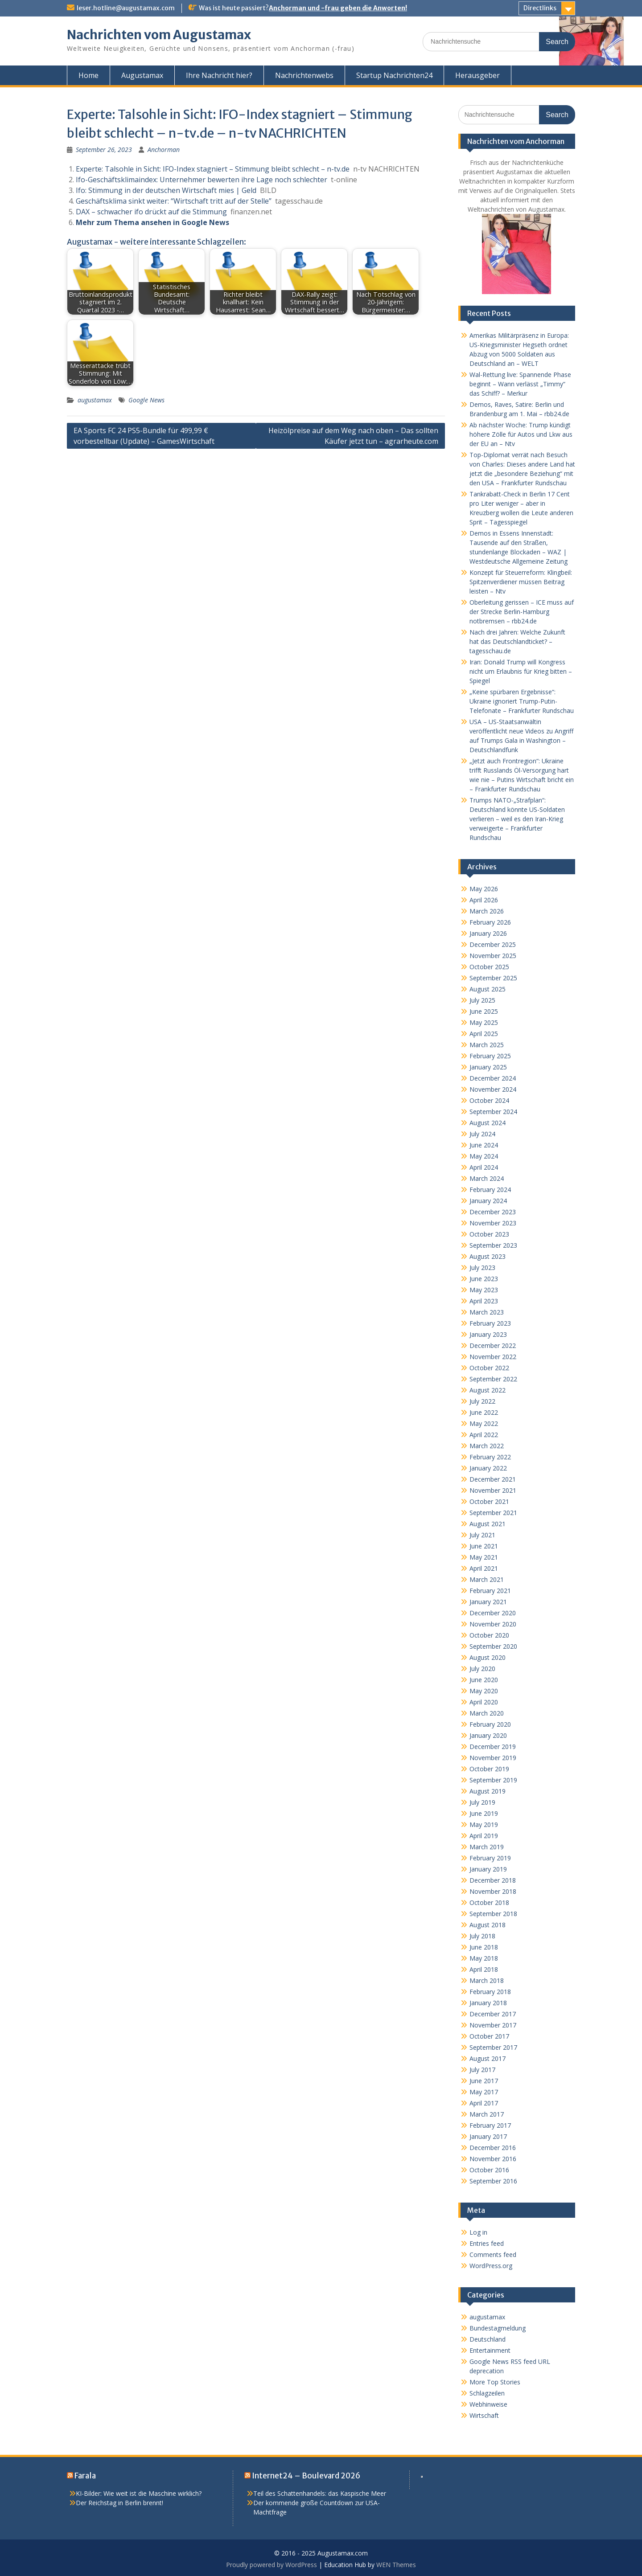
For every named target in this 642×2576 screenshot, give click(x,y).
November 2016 (492, 2158)
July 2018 (482, 1936)
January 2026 (488, 933)
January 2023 (488, 1334)
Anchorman (164, 149)
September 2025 (493, 978)
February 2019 (490, 1858)
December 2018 (492, 1880)
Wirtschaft (484, 2415)
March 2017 (486, 2114)
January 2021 (488, 1601)
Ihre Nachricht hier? (219, 75)
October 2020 (489, 1635)
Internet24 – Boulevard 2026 (306, 2476)
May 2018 (483, 1958)
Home (88, 75)
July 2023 (482, 1267)
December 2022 (492, 1345)
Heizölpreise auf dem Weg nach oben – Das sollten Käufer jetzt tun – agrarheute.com (353, 436)
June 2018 (483, 1947)
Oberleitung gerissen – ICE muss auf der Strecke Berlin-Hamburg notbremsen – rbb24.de (521, 611)
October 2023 (489, 1234)
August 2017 (487, 2058)
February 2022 (490, 1457)
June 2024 (483, 1145)
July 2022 (482, 1401)
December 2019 (492, 1746)
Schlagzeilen (487, 2393)
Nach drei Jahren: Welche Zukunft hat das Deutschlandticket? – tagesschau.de (517, 641)
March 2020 (486, 1713)
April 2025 (483, 1033)
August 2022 (487, 1390)
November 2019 (492, 1757)
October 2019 (489, 1769)
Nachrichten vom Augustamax (159, 35)
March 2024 (486, 1178)
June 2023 (483, 1278)
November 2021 (492, 1490)
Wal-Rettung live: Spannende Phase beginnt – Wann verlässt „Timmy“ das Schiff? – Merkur (520, 383)
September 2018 (493, 1913)
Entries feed (486, 2243)
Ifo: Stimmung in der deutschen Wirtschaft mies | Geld (166, 190)
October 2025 (489, 966)
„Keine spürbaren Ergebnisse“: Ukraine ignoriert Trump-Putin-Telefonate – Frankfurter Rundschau (521, 701)
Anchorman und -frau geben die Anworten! (338, 8)
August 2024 (487, 1122)
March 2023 (486, 1312)
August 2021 (487, 1523)
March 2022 (486, 1446)
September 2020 (493, 1646)
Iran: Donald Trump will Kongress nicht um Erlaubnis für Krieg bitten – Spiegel (520, 671)
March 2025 (486, 1044)
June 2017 (483, 2080)
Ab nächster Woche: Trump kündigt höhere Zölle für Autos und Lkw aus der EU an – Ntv (520, 434)
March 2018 (486, 1980)
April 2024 (483, 1167)
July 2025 (482, 1000)
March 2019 (486, 1847)
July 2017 (482, 2069)
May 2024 (483, 1156)
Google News (146, 400)
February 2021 (490, 1590)
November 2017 (492, 2025)
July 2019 (482, 1802)
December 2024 (492, 1078)
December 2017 (492, 2014)
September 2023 (493, 1245)
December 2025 (492, 944)
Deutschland (487, 2339)
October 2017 (489, 2036)
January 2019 (488, 1869)
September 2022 (493, 1379)
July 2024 (482, 1134)
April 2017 (483, 2103)
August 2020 (487, 1657)
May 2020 (483, 1691)
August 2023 (487, 1256)
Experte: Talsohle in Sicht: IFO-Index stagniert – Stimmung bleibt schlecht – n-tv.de (213, 169)
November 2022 (492, 1356)
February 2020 (490, 1724)
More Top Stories (494, 2382)
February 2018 (490, 1991)
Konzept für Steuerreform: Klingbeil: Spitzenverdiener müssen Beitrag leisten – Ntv (520, 581)
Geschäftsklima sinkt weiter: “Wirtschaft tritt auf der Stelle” (174, 201)
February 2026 (490, 922)
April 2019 (483, 1835)
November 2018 (492, 1891)
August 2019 (487, 1791)
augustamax (95, 400)
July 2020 (482, 1668)
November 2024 (492, 1089)
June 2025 (483, 1011)
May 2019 (483, 1824)
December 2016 (492, 2147)
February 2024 (490, 1189)
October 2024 (489, 1100)
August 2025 (487, 989)
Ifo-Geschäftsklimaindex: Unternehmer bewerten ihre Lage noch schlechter (201, 179)
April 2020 (483, 1702)
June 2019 (483, 1813)
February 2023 (490, 1323)
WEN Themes (396, 2564)
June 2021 (483, 1546)
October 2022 (489, 1368)
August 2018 (487, 1925)
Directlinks (539, 8)
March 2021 (486, 1579)
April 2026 (483, 900)
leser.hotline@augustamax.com (126, 8)
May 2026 (483, 889)
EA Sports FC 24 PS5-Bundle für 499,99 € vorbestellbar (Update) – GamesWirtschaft (144, 436)
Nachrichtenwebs (304, 75)
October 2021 (489, 1501)
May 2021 (483, 1557)
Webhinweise (488, 2404)
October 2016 (489, 2170)
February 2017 (490, 2125)
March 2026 (486, 911)
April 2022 (483, 1434)
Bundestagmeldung (497, 2328)
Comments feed (492, 2254)
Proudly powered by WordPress (271, 2564)
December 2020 (492, 1613)
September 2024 (493, 1111)
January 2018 (488, 2003)
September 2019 (493, 1780)
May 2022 (483, 1423)
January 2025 (488, 1067)
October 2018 (489, 1902)
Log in (478, 2232)
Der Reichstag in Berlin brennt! (119, 2502)
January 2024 (488, 1200)
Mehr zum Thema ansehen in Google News (152, 222)
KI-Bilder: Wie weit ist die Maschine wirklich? (139, 2493)
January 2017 (488, 2136)
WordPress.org (490, 2265)
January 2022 (488, 1468)
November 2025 (492, 955)
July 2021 (482, 1535)
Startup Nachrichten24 (394, 75)
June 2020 (483, 1679)
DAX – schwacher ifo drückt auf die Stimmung (151, 212)
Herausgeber (477, 75)
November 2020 (492, 1624)
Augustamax (142, 75)
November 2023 (492, 1223)
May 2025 (483, 1022)
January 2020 (488, 1735)
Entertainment (489, 2350)
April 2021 (483, 1568)
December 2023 (492, 1212)
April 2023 (483, 1301)
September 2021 (493, 1512)
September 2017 (493, 2047)
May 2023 (483, 1290)
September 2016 (493, 2181)
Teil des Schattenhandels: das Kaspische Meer (319, 2493)
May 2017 (483, 2092)
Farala (85, 2476)
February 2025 (490, 1056)
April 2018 (483, 1969)
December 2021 (492, 1479)
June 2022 (483, 1412)
